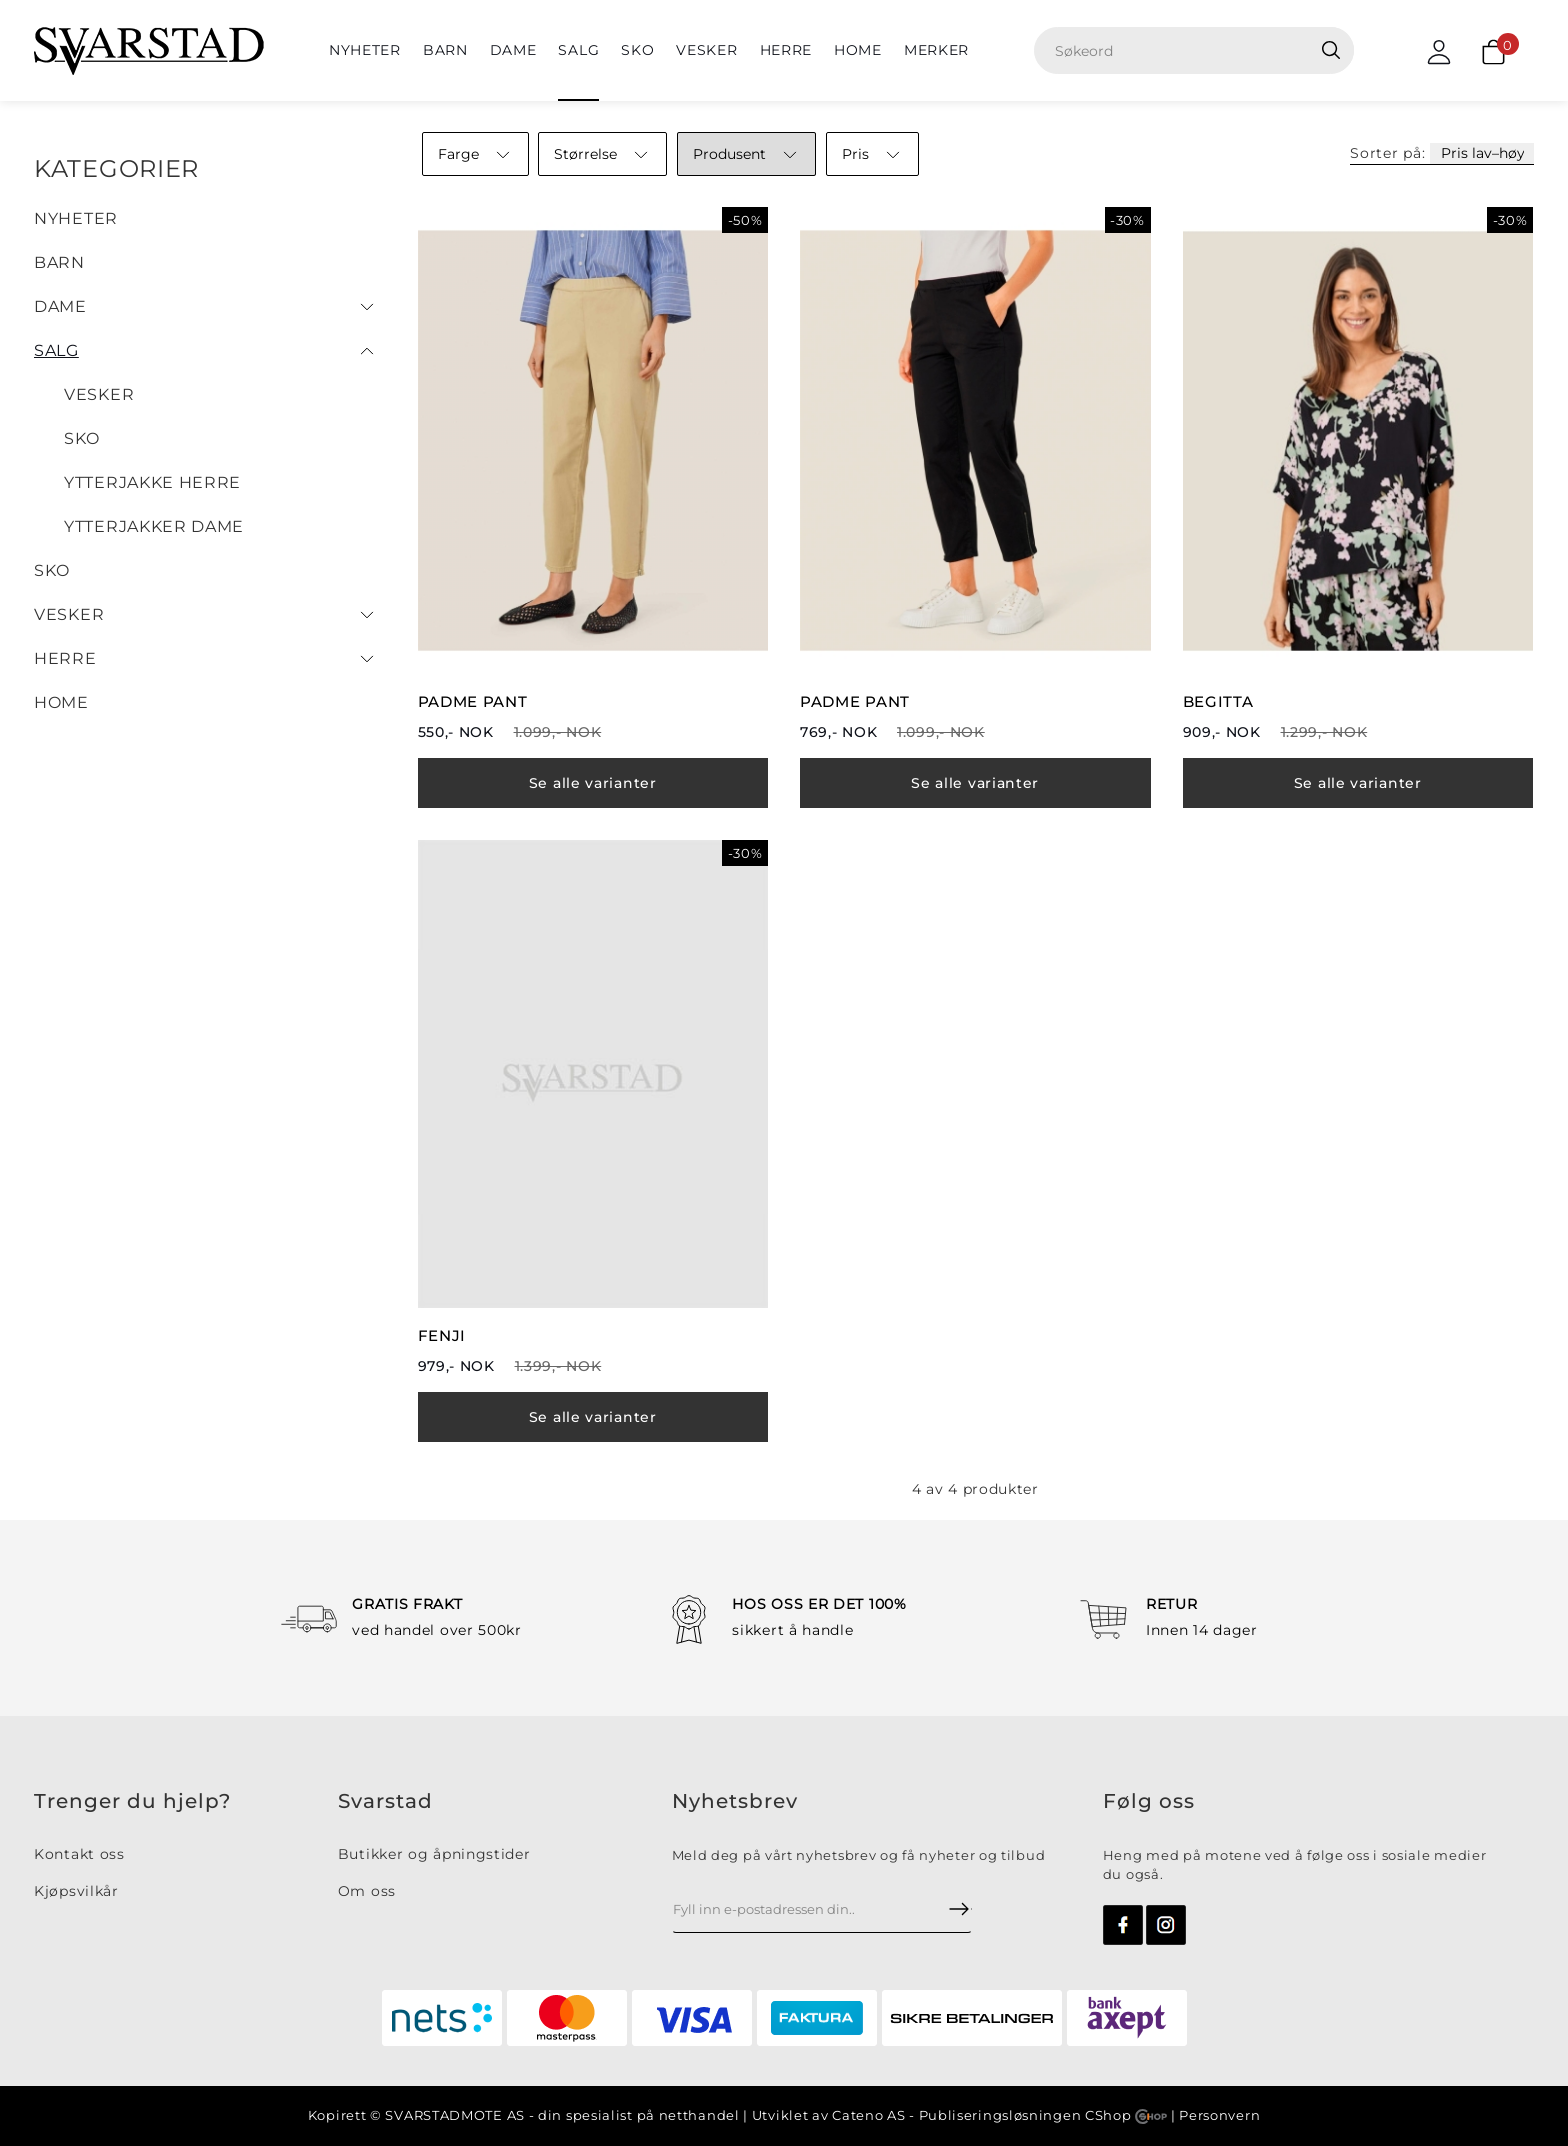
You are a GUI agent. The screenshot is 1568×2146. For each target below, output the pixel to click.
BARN (445, 50)
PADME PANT (473, 701)
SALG (578, 50)
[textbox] (1201, 50)
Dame (513, 50)
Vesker (706, 50)
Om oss (367, 1891)
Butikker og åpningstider (434, 1854)
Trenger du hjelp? (132, 1801)
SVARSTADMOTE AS (455, 2115)
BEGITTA (1218, 701)
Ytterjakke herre (152, 482)
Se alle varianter (593, 783)
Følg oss (1149, 1801)
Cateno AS (868, 2115)
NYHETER (365, 50)
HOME (858, 50)
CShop (1126, 2115)
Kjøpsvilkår (76, 1891)
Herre (786, 50)
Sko (637, 50)
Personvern (1219, 2115)
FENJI (442, 1335)
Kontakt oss (79, 1854)
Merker (936, 50)
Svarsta (378, 1801)
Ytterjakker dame (154, 526)
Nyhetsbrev (735, 1801)
